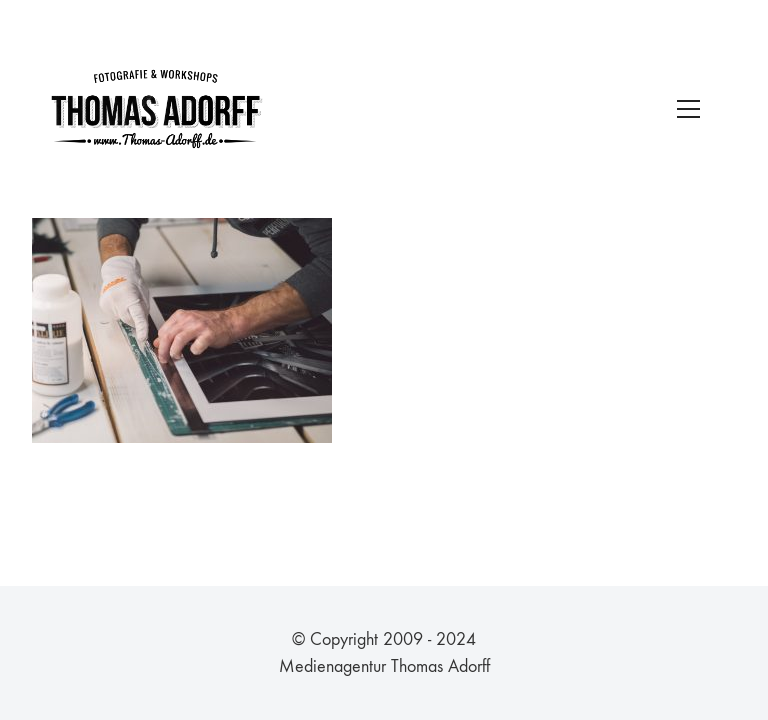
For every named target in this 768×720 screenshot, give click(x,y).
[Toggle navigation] (688, 109)
